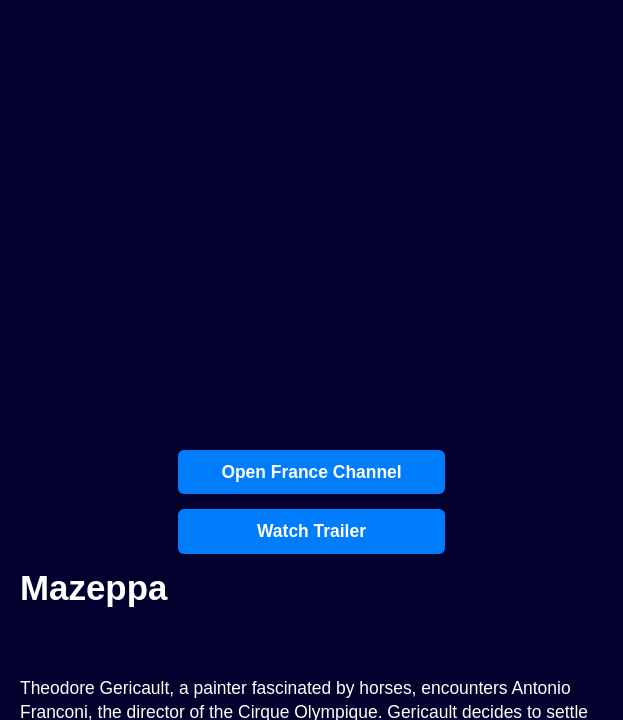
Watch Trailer (311, 531)
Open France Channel (311, 472)
